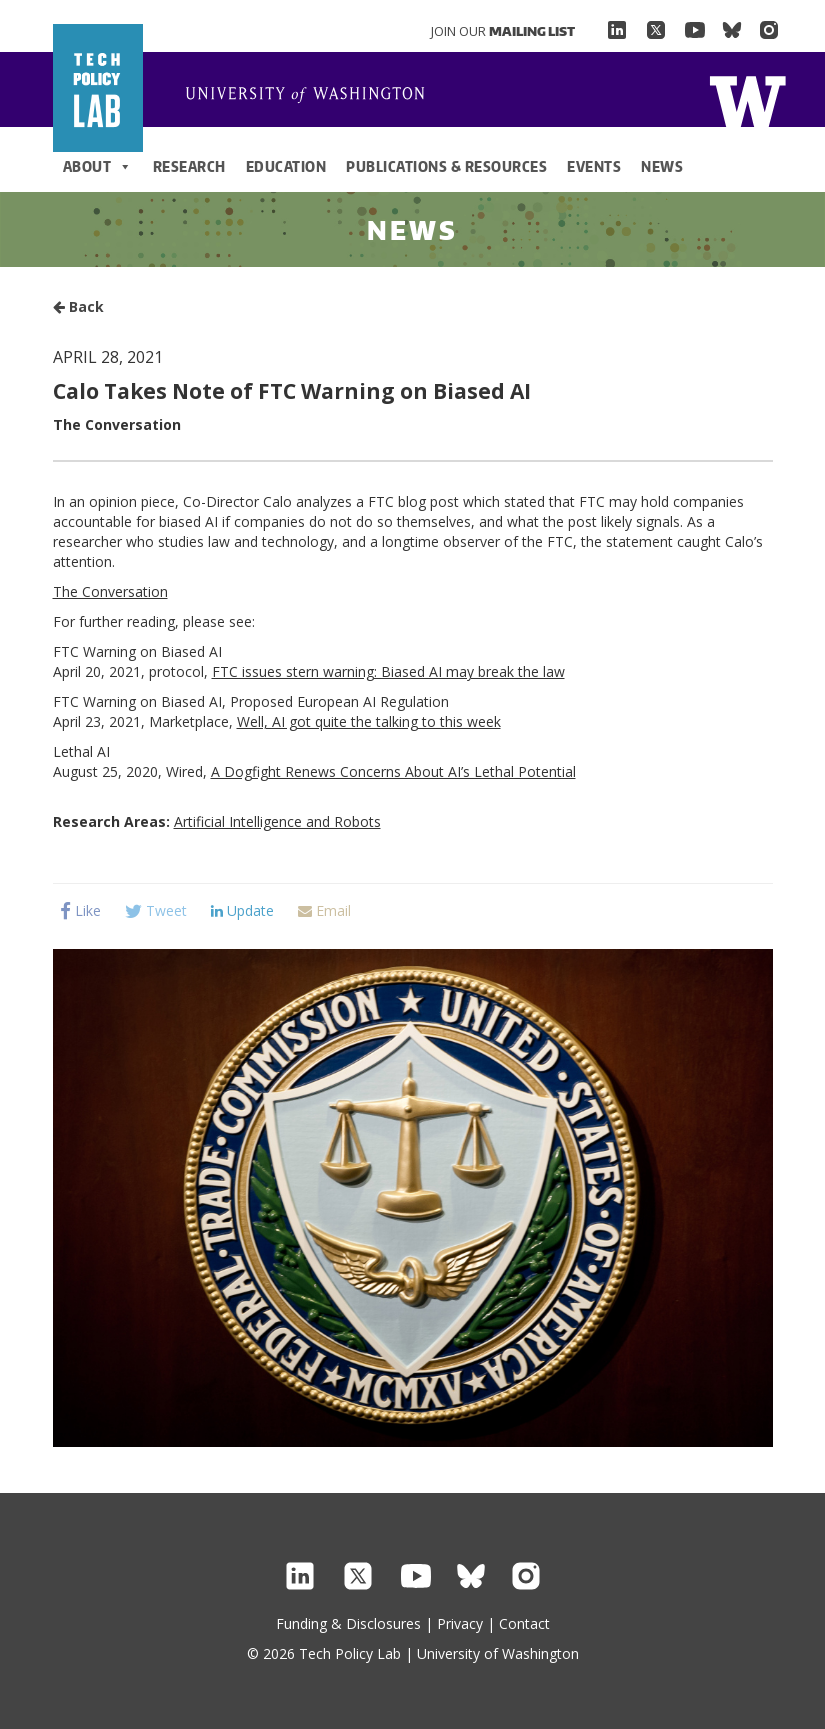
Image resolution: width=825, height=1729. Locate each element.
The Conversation (110, 591)
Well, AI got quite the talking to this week (369, 721)
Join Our (503, 31)
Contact (524, 1623)
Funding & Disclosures (348, 1623)
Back (78, 306)
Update (242, 910)
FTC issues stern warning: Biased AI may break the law (388, 671)
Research (189, 166)
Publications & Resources (446, 166)
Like (80, 910)
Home (313, 96)
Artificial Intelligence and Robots (277, 821)
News (662, 166)
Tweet (156, 910)
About (98, 167)
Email (324, 910)
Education (286, 166)
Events (594, 166)
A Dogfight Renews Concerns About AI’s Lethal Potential (393, 771)
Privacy (460, 1623)
